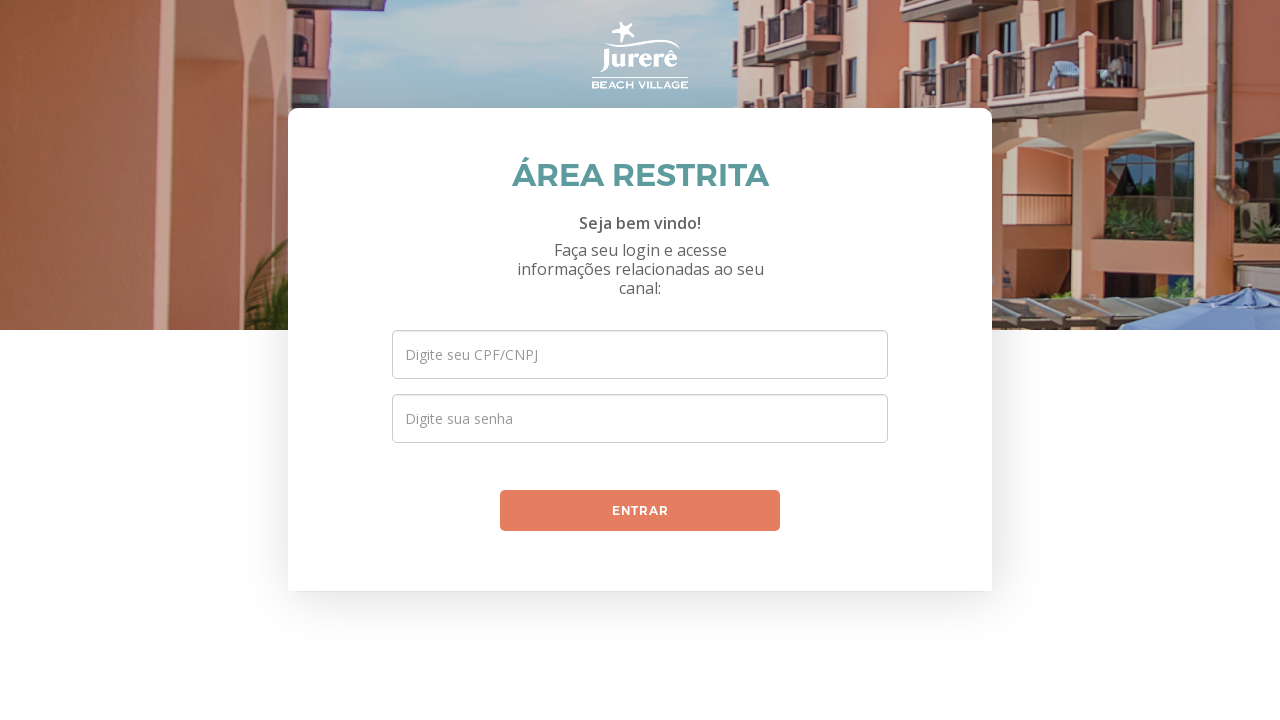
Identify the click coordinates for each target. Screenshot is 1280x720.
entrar (640, 510)
